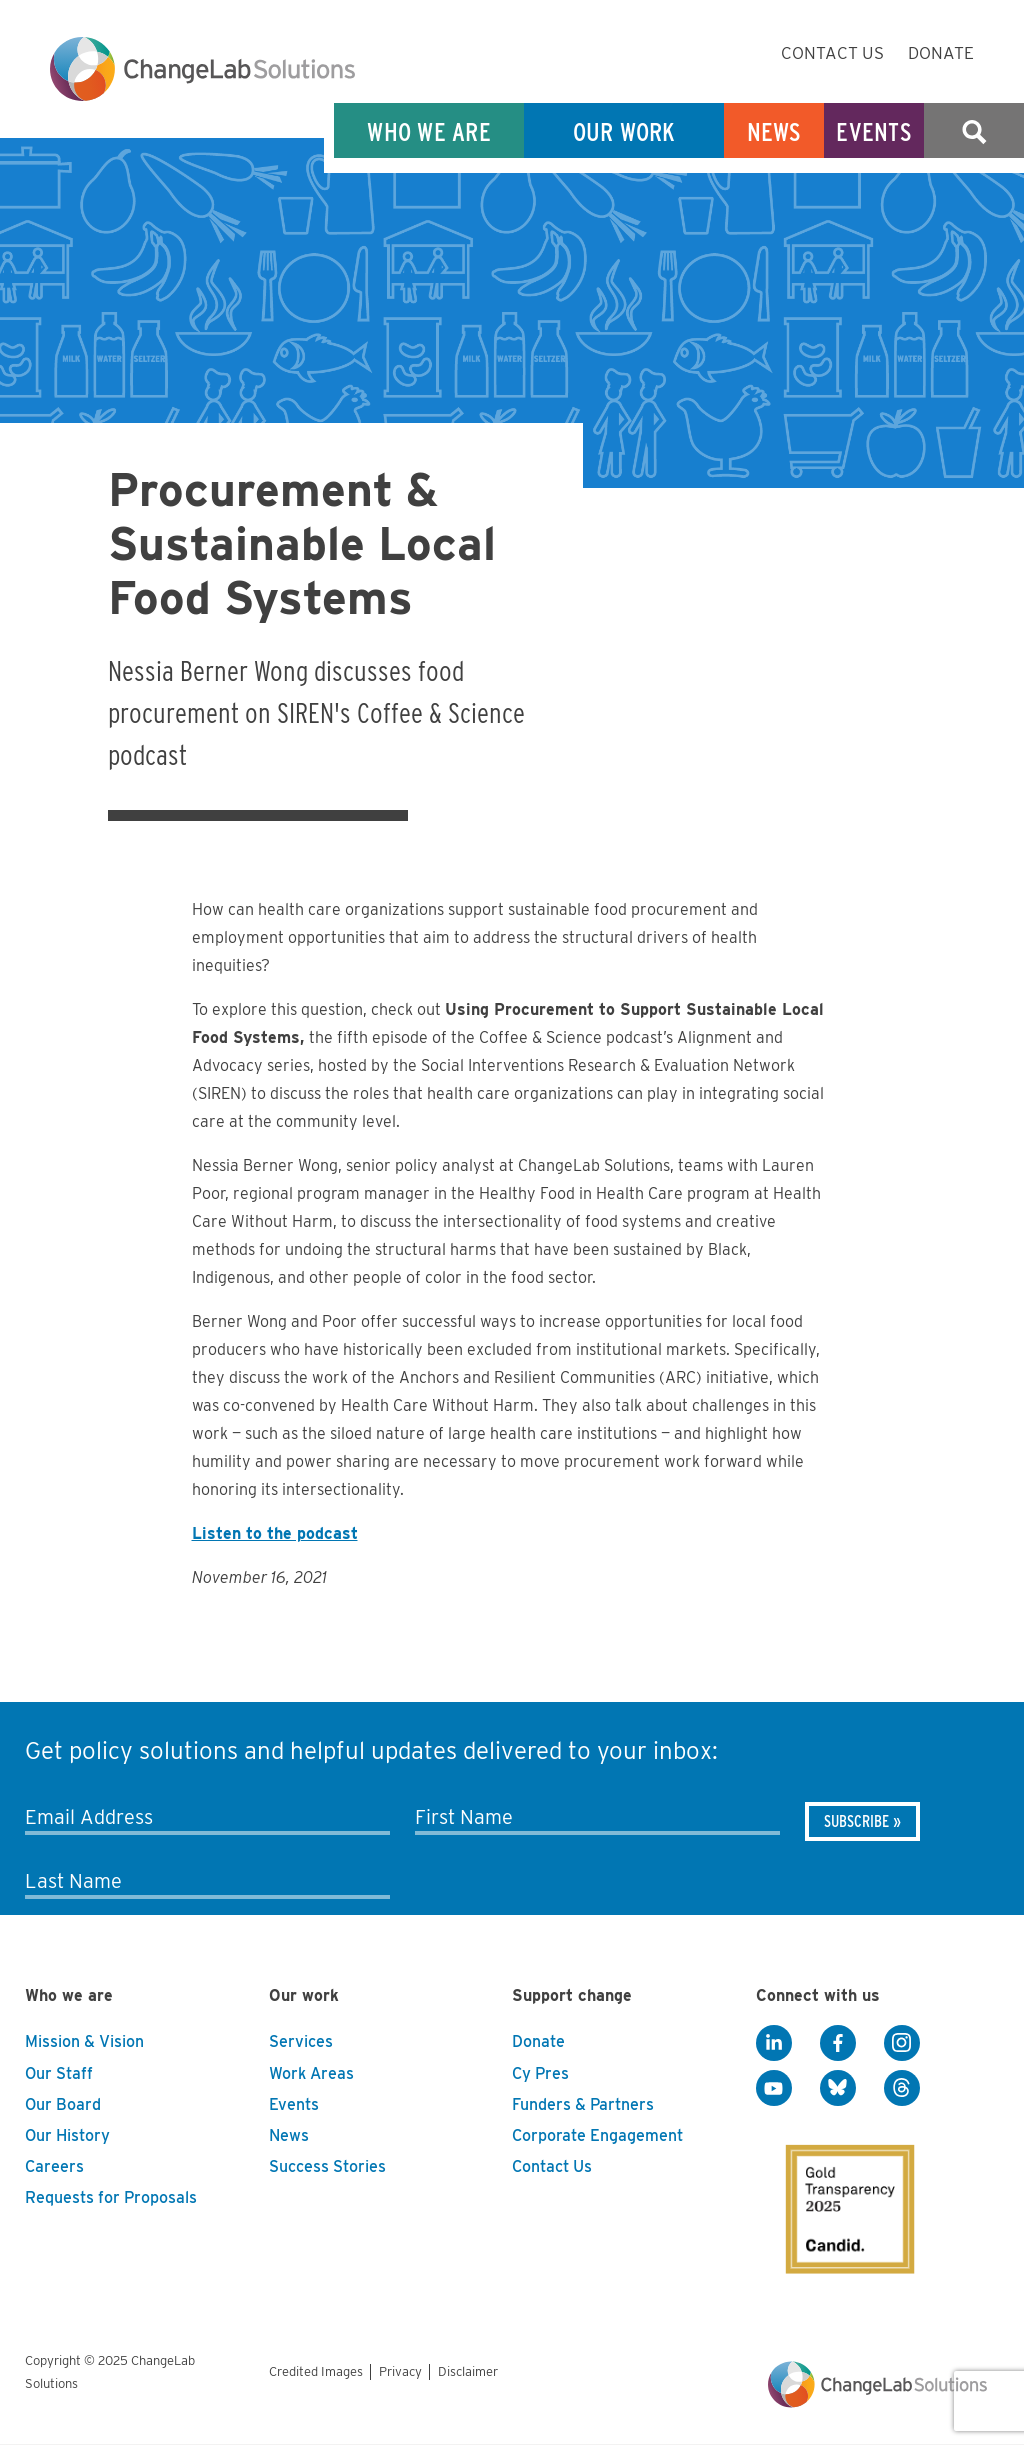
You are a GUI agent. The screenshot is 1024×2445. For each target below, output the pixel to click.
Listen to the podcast (275, 1533)
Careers (54, 2166)
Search (974, 131)
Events (874, 131)
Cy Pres (540, 2073)
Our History (67, 2135)
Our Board (63, 2104)
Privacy (400, 2371)
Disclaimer (468, 2371)
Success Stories (327, 2166)
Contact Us (832, 53)
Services (301, 2041)
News (774, 131)
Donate (941, 53)
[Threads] (902, 2088)
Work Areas (311, 2073)
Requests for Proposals (111, 2197)
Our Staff (59, 2073)
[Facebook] (838, 2043)
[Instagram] (902, 2043)
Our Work (624, 131)
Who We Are (429, 131)
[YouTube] (774, 2088)
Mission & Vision (84, 2041)
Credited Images (316, 2371)
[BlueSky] (838, 2088)
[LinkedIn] (774, 2043)
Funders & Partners (583, 2104)
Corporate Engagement (597, 2135)
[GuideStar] (836, 2192)
